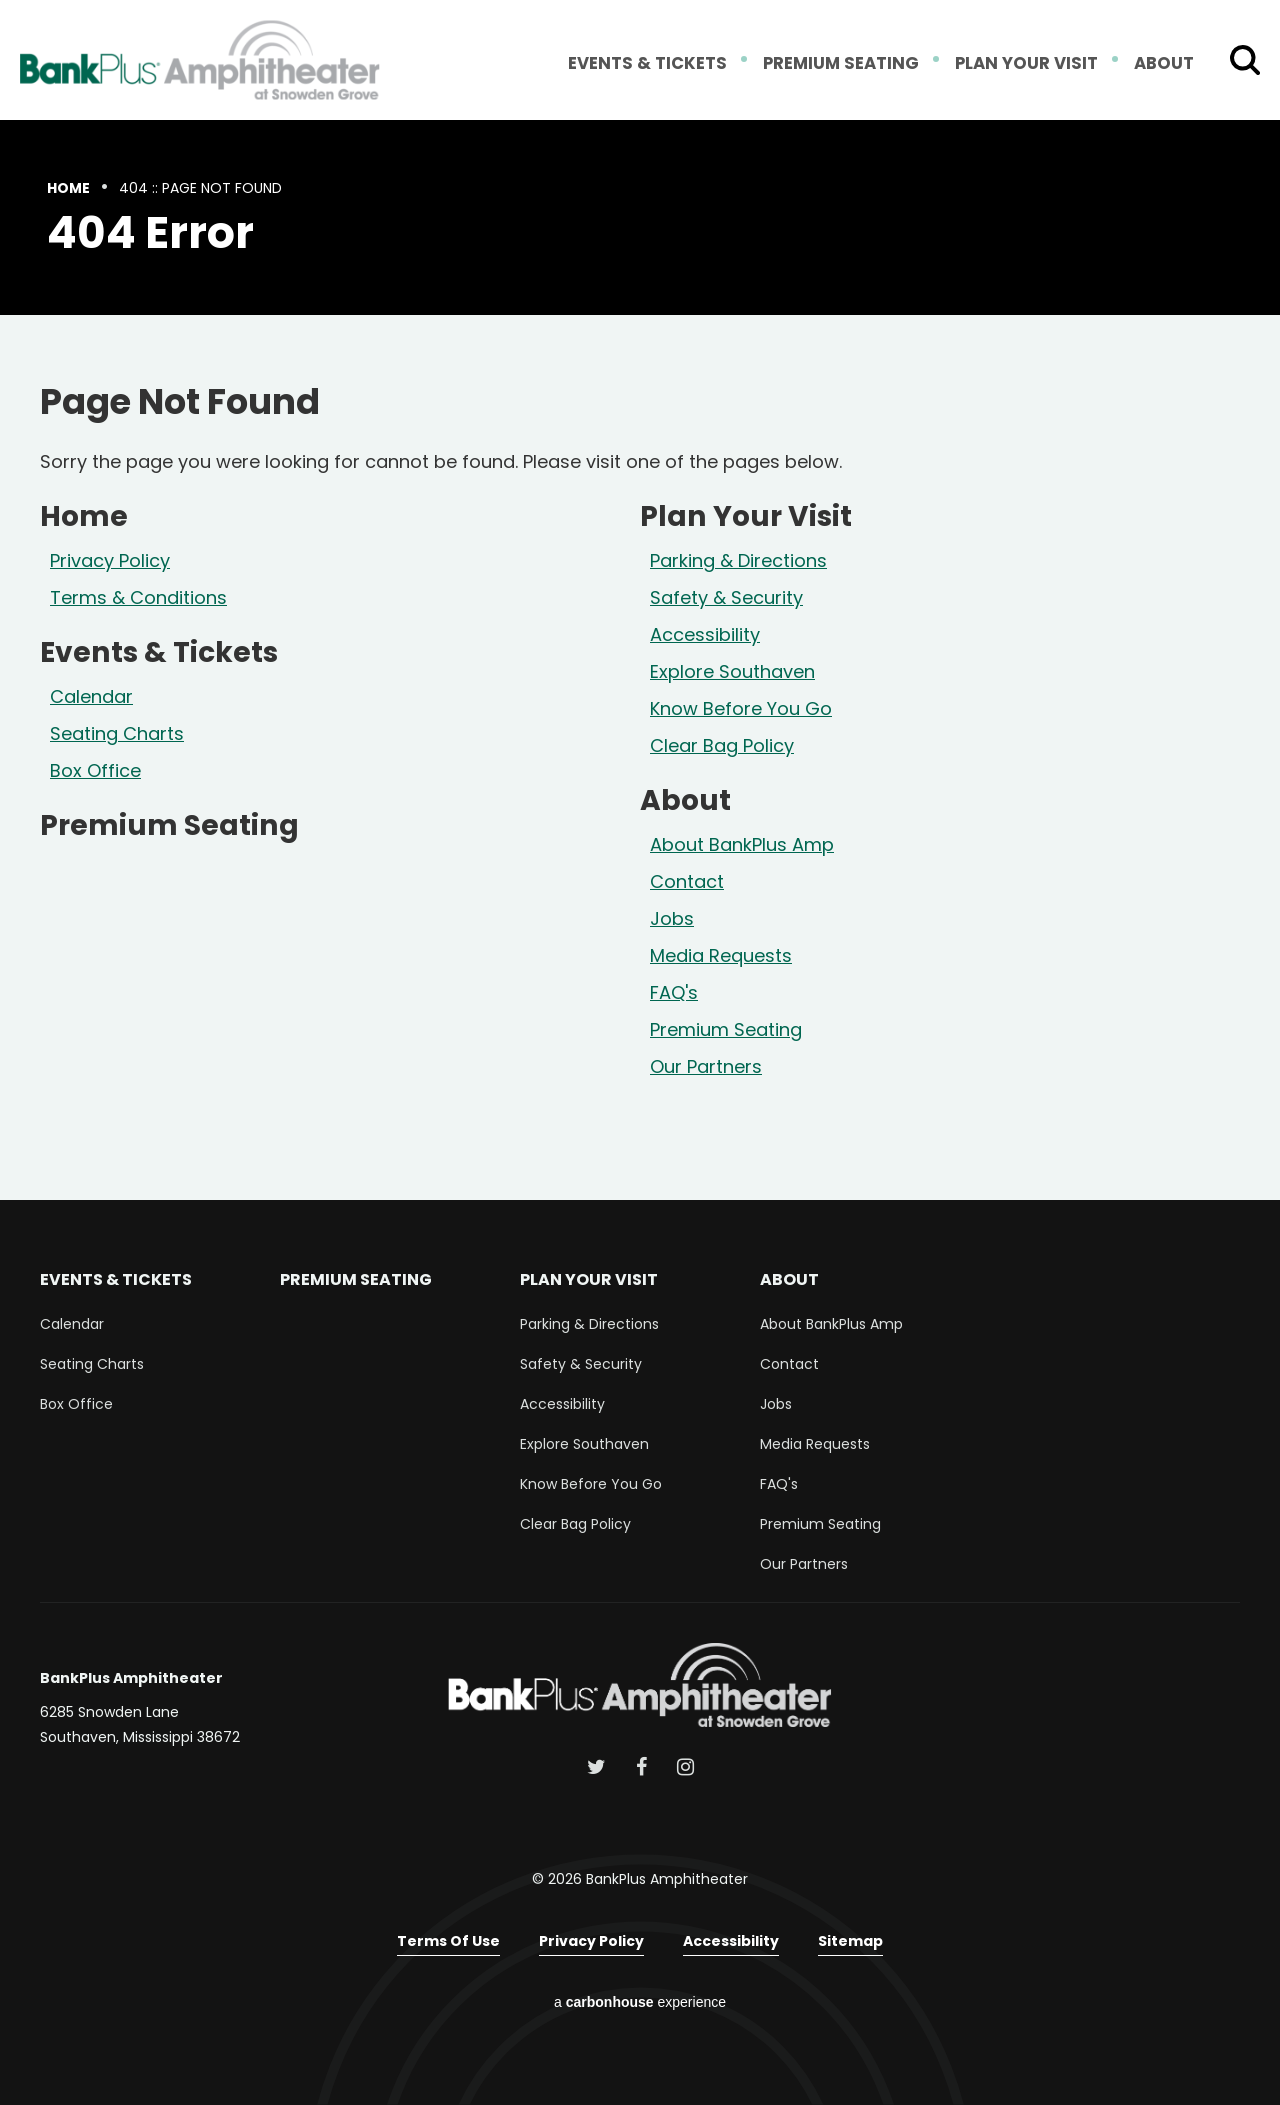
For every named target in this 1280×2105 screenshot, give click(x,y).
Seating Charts (117, 733)
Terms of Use (448, 1941)
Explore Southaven (732, 671)
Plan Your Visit (1030, 64)
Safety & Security (726, 597)
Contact (687, 881)
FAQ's (674, 992)
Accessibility (705, 634)
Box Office (95, 770)
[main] (640, 660)
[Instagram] (685, 1767)
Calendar (91, 696)
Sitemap (850, 1941)
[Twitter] (596, 1767)
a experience (640, 2002)
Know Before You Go (741, 708)
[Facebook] (641, 1767)
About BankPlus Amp (742, 844)
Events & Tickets (661, 64)
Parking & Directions (738, 560)
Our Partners (706, 1066)
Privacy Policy (110, 560)
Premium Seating (849, 64)
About (1164, 64)
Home (68, 188)
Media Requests (721, 955)
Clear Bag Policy (722, 745)
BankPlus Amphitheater (200, 60)
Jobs (672, 918)
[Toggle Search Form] (1245, 60)
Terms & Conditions (138, 597)
